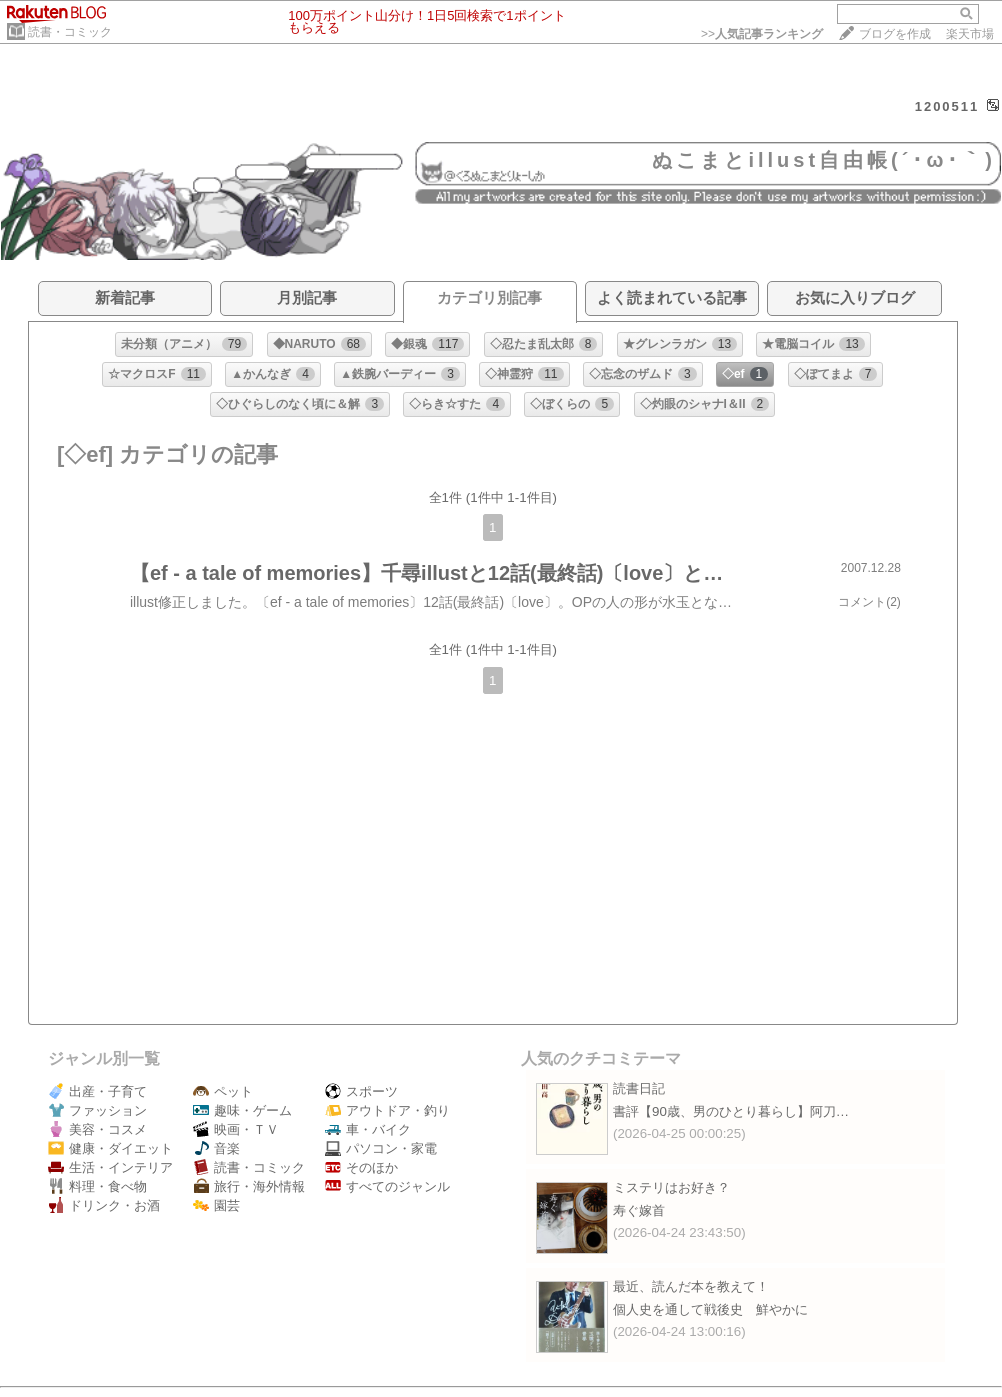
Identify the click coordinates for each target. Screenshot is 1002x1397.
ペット (223, 1091)
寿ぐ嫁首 (639, 1210)
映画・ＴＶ (236, 1129)
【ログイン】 (962, 127)
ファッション (97, 1110)
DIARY (76, 128)
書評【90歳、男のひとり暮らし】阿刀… (731, 1111)
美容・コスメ (97, 1129)
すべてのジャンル (387, 1186)
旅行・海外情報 (249, 1186)
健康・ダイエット (110, 1148)
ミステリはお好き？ (671, 1187)
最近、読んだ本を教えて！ (691, 1286)
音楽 (216, 1148)
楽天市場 (970, 34)
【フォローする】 (867, 127)
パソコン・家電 (381, 1148)
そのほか (361, 1167)
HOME (25, 128)
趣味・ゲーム (242, 1110)
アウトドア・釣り (387, 1110)
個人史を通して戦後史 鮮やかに (710, 1309)
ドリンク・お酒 (104, 1205)
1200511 (947, 106)
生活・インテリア (110, 1167)
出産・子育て (97, 1091)
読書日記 (639, 1088)
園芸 (216, 1205)
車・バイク (368, 1129)
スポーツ (361, 1091)
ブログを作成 (895, 34)
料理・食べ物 (97, 1186)
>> (762, 34)
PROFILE (135, 128)
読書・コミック (70, 32)
